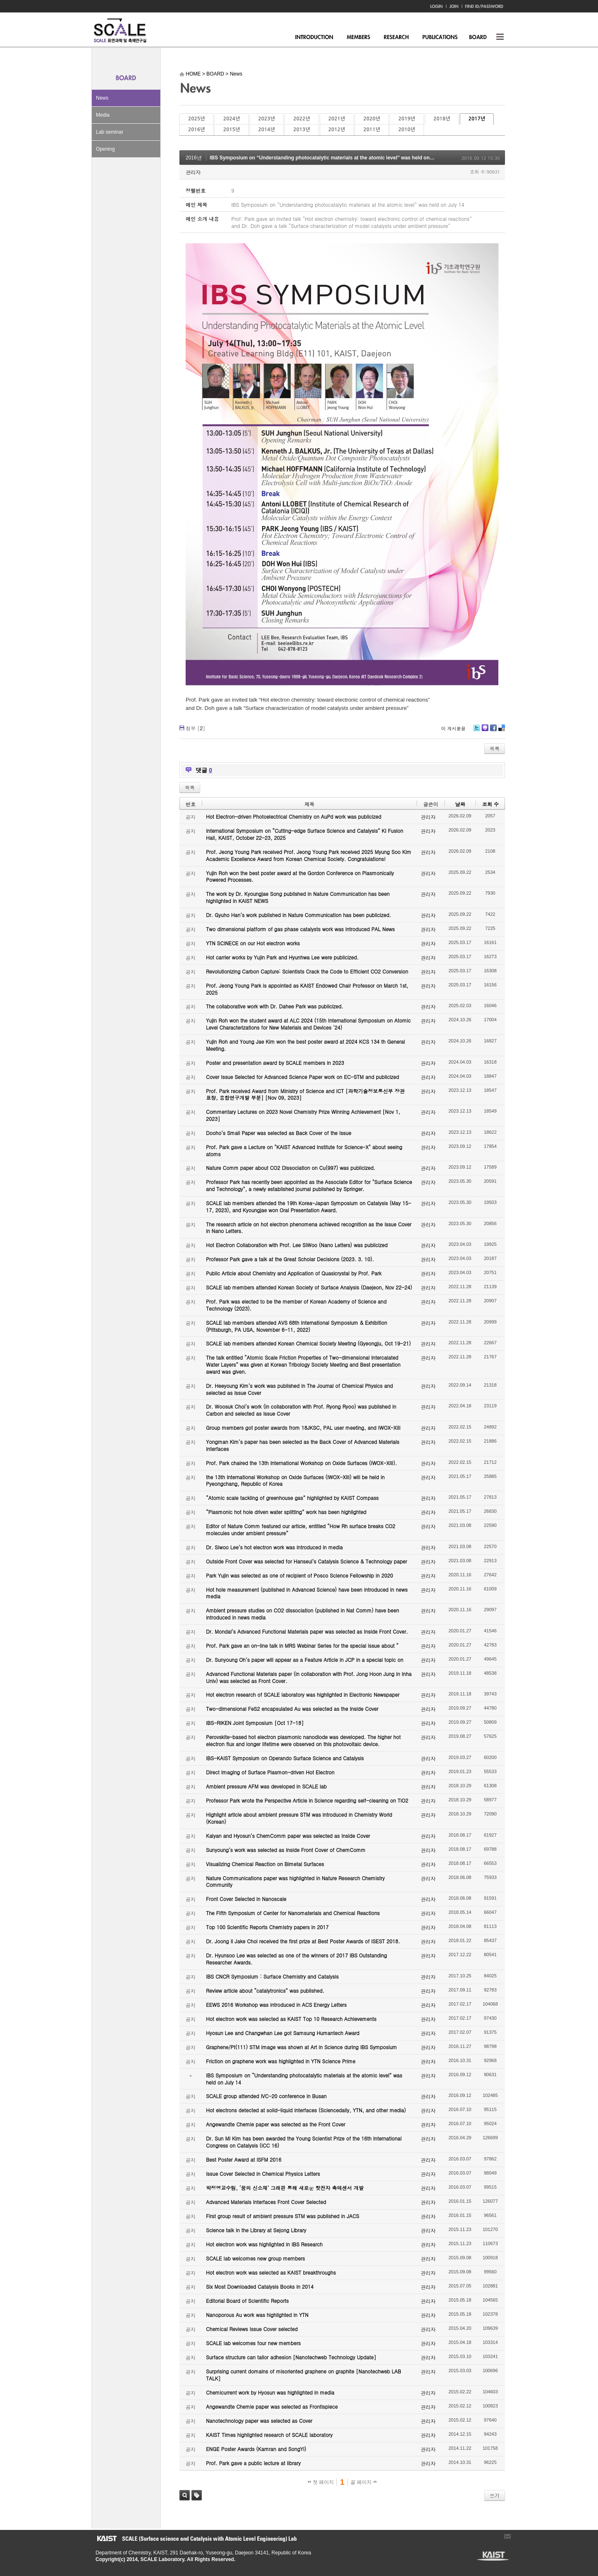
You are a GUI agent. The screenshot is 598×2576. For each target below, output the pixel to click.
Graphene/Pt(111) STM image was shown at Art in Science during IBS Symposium (301, 2046)
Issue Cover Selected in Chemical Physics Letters (263, 2173)
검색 (184, 2495)
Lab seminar (109, 132)
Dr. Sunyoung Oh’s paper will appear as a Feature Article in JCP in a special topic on (304, 1659)
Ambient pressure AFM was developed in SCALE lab (266, 1786)
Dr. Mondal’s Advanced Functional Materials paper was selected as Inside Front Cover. (307, 1631)
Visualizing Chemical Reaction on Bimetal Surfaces (265, 1863)
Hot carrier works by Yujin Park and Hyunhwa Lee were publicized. (282, 957)
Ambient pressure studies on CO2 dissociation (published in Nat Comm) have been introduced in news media (302, 1614)
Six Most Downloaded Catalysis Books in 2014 (260, 2286)
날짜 (460, 803)
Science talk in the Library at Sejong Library (256, 2230)
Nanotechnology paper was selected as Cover (259, 2420)
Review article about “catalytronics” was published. (265, 1990)
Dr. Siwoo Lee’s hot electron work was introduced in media (274, 1547)
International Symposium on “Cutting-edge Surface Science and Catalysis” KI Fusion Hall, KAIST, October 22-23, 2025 (304, 834)
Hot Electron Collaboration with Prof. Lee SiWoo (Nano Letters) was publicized (296, 1244)
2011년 (371, 129)
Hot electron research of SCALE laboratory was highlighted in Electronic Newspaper (302, 1694)
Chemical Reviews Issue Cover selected (252, 2328)
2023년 (266, 118)
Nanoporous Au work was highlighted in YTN (257, 2314)
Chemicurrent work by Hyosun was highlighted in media (270, 2392)
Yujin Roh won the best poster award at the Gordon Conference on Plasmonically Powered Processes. (300, 876)
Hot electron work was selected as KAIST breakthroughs (271, 2272)
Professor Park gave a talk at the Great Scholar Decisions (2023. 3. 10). (290, 1258)
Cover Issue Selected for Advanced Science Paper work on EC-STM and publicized (302, 1076)
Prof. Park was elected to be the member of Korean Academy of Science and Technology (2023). (296, 1305)
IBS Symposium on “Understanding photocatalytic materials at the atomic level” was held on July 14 (329, 158)
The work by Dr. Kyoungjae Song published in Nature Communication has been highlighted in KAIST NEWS (298, 897)
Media (103, 115)
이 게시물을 (453, 728)
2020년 (371, 118)
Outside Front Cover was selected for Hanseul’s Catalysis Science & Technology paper (306, 1561)
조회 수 (490, 803)
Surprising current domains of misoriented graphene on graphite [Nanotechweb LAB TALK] (303, 2375)
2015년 (231, 129)
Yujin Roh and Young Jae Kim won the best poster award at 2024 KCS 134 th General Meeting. (305, 1045)
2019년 (406, 118)
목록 (495, 748)
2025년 (196, 118)
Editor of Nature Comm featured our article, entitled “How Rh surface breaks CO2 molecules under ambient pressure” (300, 1529)
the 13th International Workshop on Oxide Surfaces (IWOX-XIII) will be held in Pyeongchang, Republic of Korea (295, 1480)
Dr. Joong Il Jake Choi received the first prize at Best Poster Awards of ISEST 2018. (303, 1941)
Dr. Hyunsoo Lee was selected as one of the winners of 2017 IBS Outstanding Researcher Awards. (296, 1959)
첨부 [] (195, 727)
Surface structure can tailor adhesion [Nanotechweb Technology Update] (291, 2357)
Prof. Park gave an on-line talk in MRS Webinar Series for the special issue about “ (302, 1645)
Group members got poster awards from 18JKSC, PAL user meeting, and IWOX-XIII (303, 1427)
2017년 (476, 118)
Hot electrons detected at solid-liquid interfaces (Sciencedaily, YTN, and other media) (306, 2110)
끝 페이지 (363, 2482)
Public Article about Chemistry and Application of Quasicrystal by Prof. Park (294, 1273)
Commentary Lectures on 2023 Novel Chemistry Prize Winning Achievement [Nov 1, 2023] (303, 1115)
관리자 (193, 172)
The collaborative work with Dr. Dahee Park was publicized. (274, 1006)
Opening (105, 149)
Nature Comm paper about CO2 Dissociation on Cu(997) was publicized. (290, 1167)
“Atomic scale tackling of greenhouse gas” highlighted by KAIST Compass (292, 1497)
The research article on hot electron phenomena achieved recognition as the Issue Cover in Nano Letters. (309, 1228)
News (102, 98)
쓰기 (495, 2495)
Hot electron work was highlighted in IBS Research (264, 2244)
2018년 (442, 118)
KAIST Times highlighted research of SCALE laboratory (269, 2434)
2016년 (196, 129)
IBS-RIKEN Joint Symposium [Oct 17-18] (255, 1722)
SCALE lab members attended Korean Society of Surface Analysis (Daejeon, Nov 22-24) (309, 1287)
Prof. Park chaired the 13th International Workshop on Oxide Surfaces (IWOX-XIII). (301, 1462)
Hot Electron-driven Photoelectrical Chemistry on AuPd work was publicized (293, 816)
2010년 (406, 129)
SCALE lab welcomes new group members (255, 2258)
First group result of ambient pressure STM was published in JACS (282, 2215)
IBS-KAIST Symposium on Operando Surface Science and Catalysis (285, 1757)
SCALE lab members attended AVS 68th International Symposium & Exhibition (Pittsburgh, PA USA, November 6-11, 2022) (296, 1326)
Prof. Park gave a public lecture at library (253, 2462)
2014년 (266, 129)
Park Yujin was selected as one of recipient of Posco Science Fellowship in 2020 (299, 1575)
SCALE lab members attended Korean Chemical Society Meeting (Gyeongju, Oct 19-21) (308, 1343)
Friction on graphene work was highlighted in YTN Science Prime (280, 2061)
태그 (196, 2495)
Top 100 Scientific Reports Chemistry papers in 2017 (267, 1926)
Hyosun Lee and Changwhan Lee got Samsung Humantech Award (282, 2032)
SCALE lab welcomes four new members (253, 2342)
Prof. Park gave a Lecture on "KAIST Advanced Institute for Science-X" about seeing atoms (304, 1150)
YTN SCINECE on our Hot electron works (253, 943)
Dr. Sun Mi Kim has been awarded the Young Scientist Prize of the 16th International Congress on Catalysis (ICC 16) (304, 2142)
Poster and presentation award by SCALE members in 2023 (275, 1062)
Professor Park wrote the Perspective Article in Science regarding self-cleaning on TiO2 (307, 1800)
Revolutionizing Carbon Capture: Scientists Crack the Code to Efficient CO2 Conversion (307, 971)
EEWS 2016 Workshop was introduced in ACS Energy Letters (276, 2004)
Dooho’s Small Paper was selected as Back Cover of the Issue (278, 1132)
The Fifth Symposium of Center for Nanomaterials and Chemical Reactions (293, 1912)
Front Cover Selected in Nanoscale (246, 1898)
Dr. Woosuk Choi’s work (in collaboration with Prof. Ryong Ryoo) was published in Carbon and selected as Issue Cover (301, 1410)
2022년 (301, 118)
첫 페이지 (321, 2482)
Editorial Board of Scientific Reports (247, 2300)
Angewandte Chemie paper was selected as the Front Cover (275, 2124)
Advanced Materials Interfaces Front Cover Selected (266, 2201)
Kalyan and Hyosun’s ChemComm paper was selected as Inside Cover (288, 1835)
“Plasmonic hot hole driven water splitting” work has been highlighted (286, 1511)
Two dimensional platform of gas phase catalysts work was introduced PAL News (300, 928)
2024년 (231, 118)
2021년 (336, 118)
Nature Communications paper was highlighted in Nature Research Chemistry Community (295, 1881)
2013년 (301, 129)
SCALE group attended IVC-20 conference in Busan (266, 2095)
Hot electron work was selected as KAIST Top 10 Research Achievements (291, 2018)
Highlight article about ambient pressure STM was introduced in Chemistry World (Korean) (299, 1818)
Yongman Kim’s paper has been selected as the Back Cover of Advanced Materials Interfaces (302, 1445)
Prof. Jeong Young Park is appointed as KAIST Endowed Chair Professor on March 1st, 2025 (307, 989)
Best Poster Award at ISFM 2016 (243, 2159)
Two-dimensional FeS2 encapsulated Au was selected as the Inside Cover (292, 1708)
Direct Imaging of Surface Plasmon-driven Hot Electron (270, 1772)
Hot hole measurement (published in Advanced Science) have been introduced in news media (306, 1593)
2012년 (336, 129)
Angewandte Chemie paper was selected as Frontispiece (272, 2406)
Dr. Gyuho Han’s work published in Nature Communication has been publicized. (298, 914)
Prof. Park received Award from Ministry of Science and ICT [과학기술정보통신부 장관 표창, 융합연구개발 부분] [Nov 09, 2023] (305, 1094)
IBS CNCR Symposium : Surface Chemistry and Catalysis (272, 1976)
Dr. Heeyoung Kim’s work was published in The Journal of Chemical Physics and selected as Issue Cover (299, 1389)
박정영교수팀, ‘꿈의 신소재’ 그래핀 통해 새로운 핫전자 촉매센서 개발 (285, 2187)
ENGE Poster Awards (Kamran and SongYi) (256, 2448)
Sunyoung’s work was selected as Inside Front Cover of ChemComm (285, 1849)
